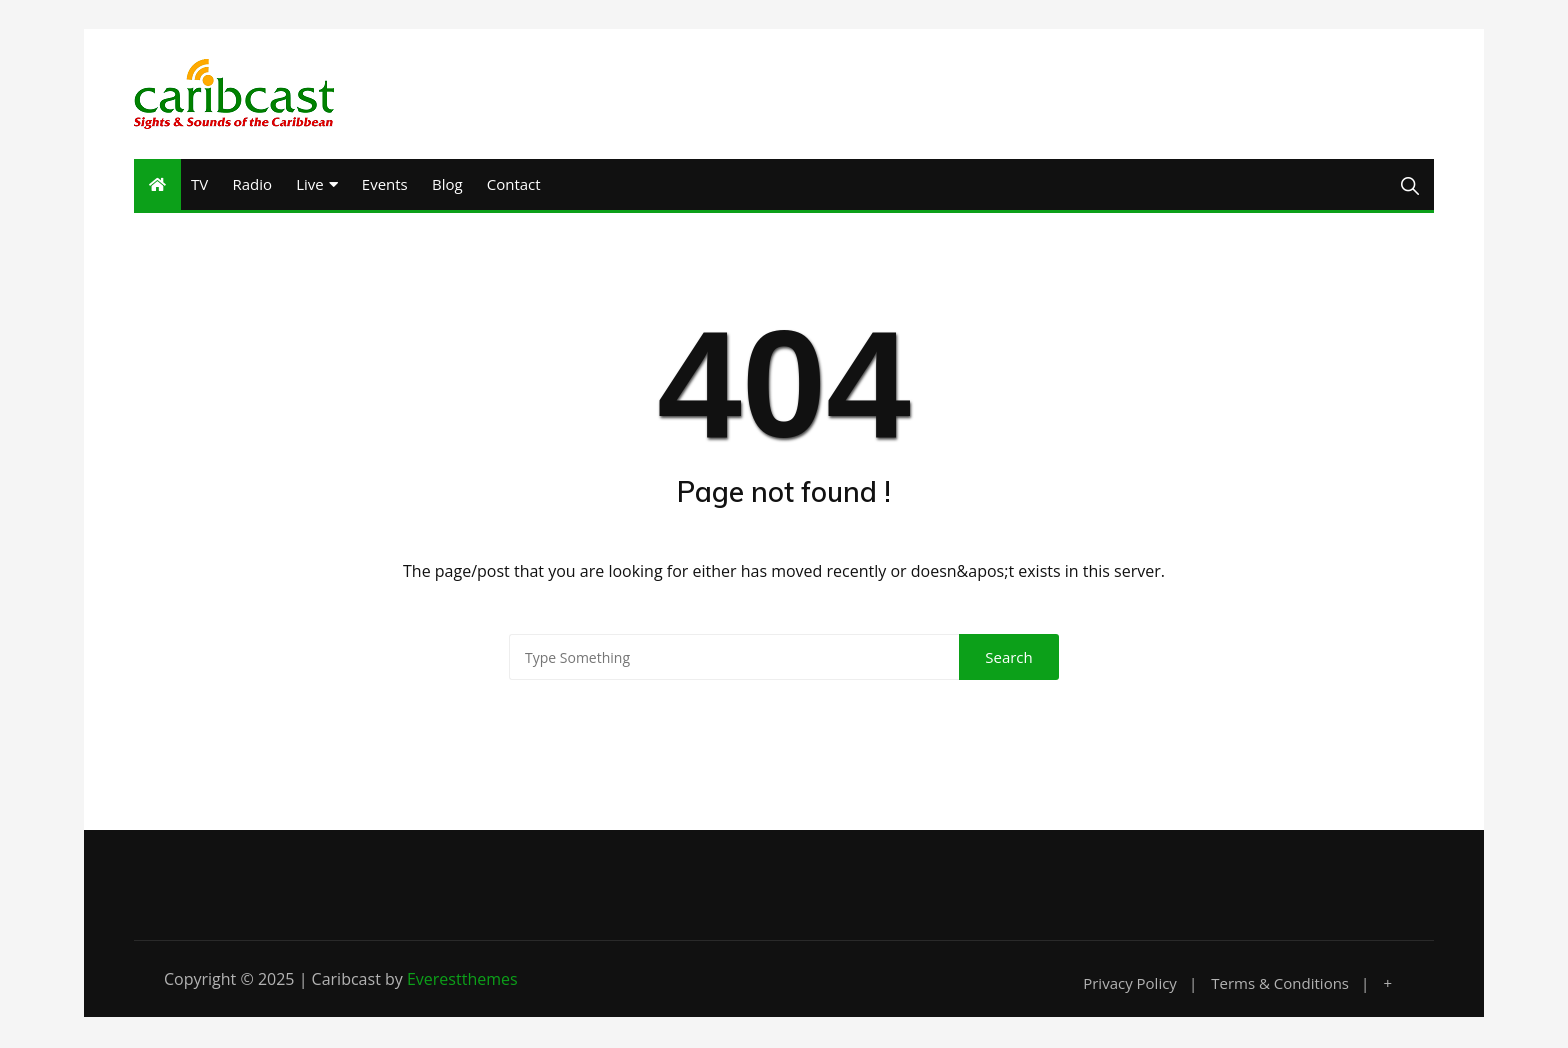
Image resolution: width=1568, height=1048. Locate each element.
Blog (447, 185)
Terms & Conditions (1280, 985)
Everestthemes (462, 981)
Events (385, 185)
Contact (514, 185)
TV (199, 185)
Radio (252, 185)
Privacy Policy (1130, 985)
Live (310, 185)
